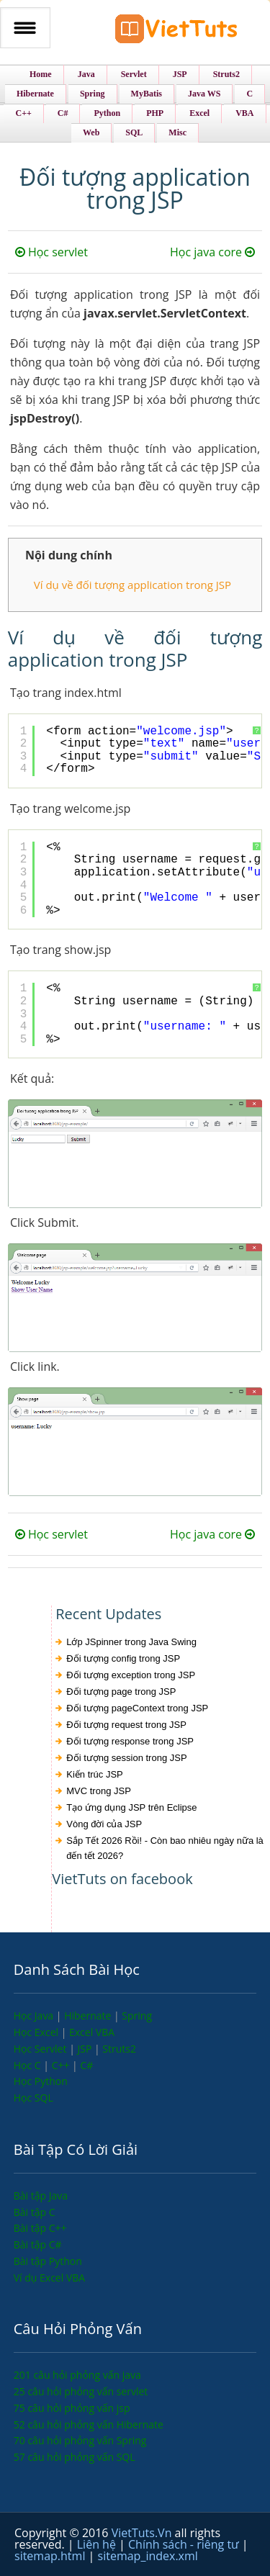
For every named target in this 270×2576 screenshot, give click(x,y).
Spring (137, 2015)
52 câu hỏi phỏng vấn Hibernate (88, 2424)
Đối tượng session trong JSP (126, 1757)
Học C (29, 2065)
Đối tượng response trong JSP (130, 1741)
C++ (62, 2065)
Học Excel (37, 2032)
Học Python (41, 2081)
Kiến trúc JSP (94, 1774)
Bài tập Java (41, 2195)
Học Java (35, 2015)
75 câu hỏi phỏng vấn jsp (72, 2408)
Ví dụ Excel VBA (49, 2277)
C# (86, 2065)
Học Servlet (41, 2048)
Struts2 (119, 2048)
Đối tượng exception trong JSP (130, 1675)
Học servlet (51, 252)
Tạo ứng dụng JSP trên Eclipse (131, 1807)
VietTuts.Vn (143, 2533)
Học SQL (33, 2097)
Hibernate (89, 2015)
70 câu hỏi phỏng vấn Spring (80, 2440)
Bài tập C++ (40, 2228)
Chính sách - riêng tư (185, 2544)
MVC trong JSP (98, 1790)
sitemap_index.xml (148, 2556)
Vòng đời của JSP (104, 1824)
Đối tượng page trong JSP (121, 1691)
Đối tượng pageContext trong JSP (137, 1708)
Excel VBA (91, 2032)
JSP (85, 2048)
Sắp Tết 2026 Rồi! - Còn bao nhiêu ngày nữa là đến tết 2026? (165, 1848)
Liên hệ (98, 2544)
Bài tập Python (48, 2261)
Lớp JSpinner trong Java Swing (131, 1641)
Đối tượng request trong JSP (126, 1724)
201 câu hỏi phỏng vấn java (77, 2375)
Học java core (212, 252)
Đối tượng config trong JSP (123, 1658)
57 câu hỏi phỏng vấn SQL (74, 2457)
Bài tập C (34, 2212)
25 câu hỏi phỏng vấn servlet (81, 2391)
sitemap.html (51, 2556)
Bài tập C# (38, 2244)
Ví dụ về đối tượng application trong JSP (132, 584)
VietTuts (176, 32)
